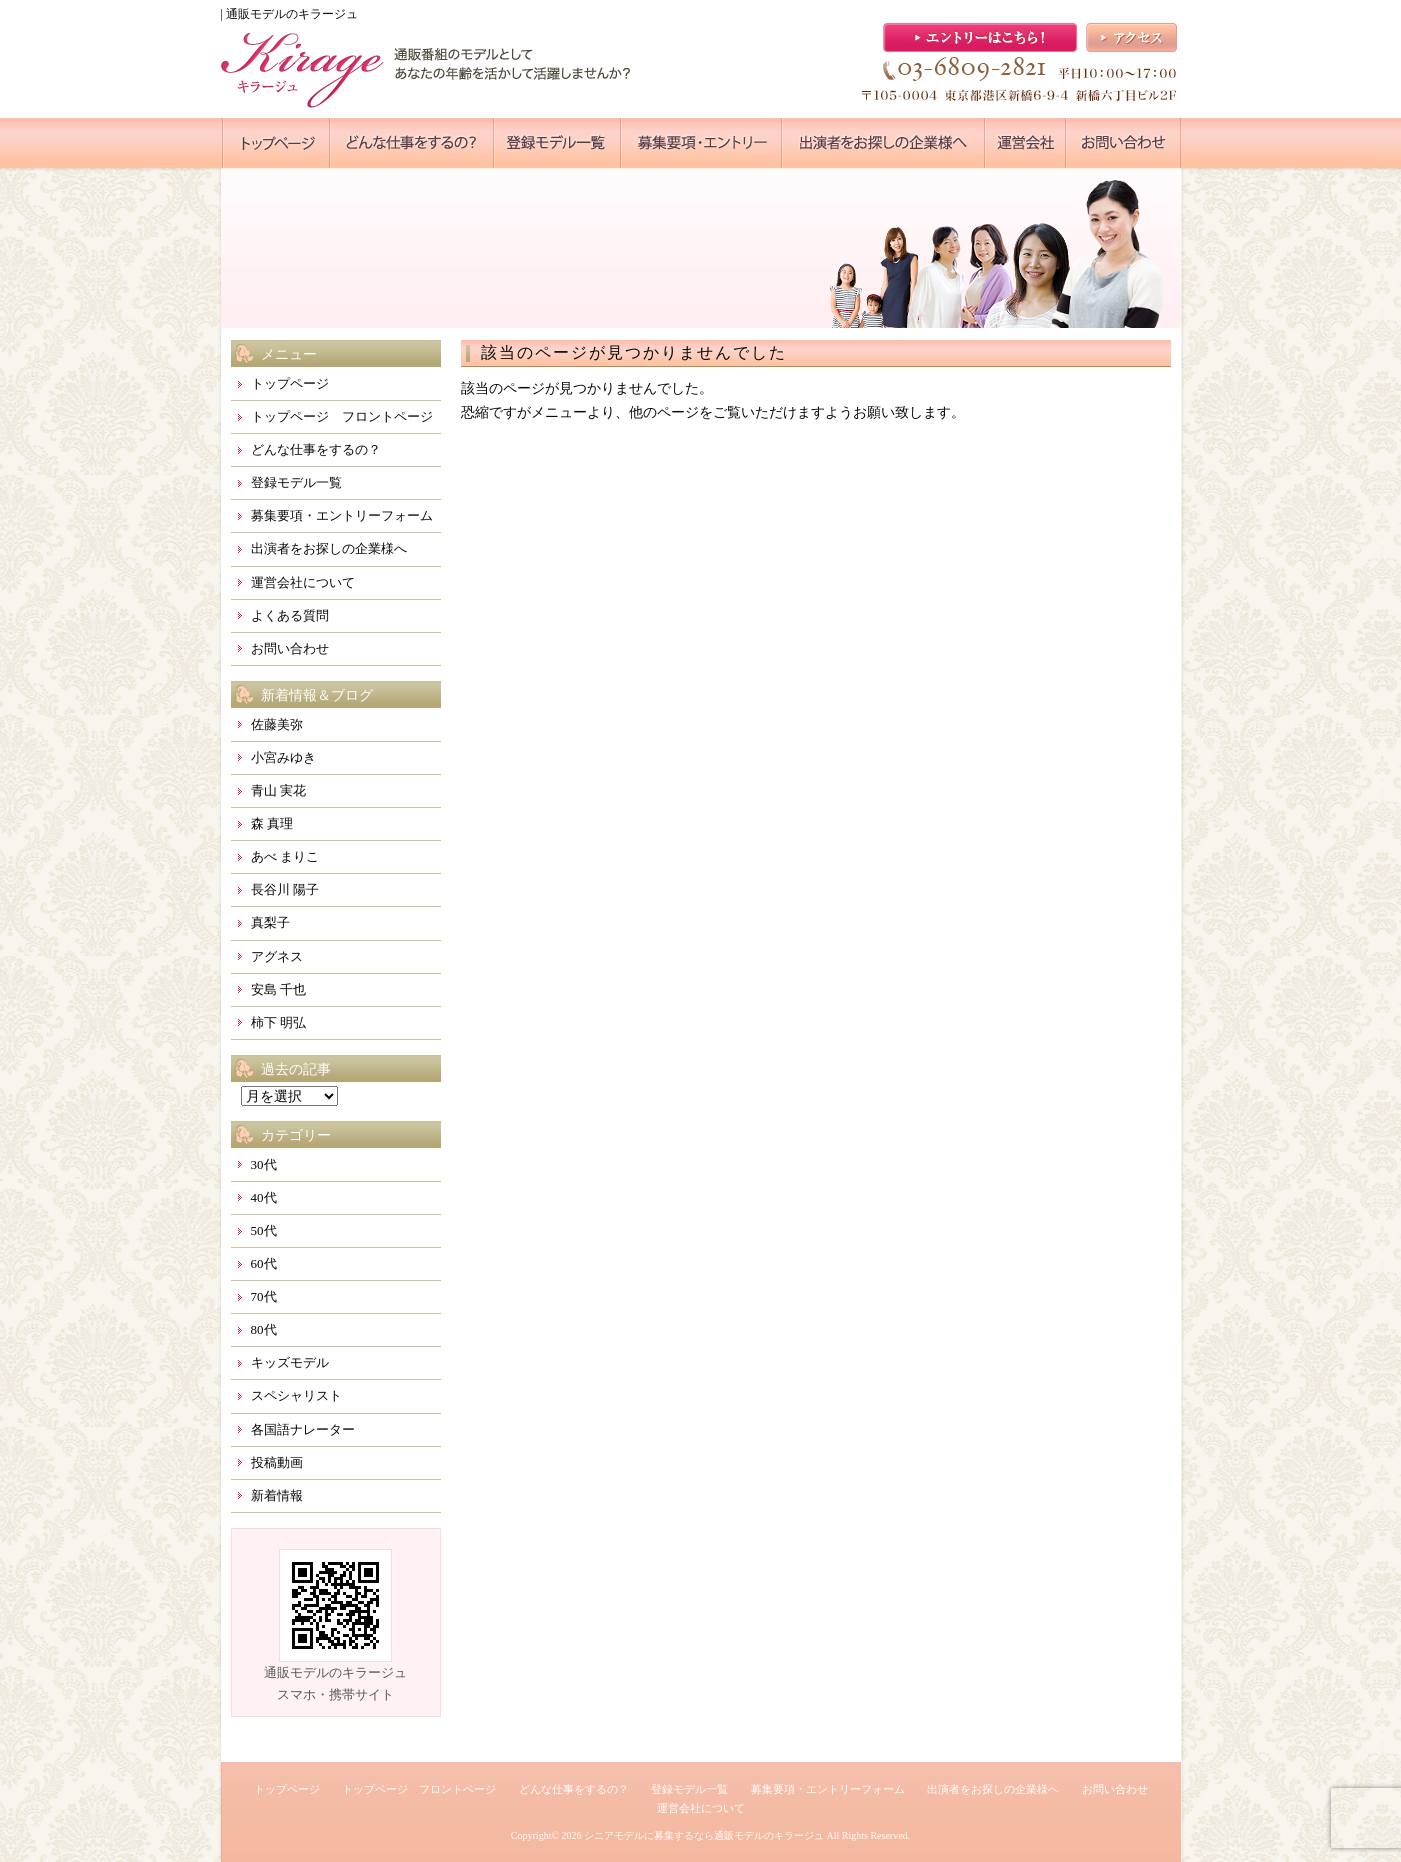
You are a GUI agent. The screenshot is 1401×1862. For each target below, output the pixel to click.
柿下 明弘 (278, 1022)
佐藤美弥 (277, 724)
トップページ (290, 383)
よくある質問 (290, 615)
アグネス (277, 956)
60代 (264, 1263)
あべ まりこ (285, 856)
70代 (264, 1296)
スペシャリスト (296, 1395)
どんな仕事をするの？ (316, 449)
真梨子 (270, 922)
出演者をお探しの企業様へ (329, 548)
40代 (264, 1197)
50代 (264, 1230)
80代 (264, 1329)
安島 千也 (278, 989)
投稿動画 (277, 1462)
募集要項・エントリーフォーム (342, 515)
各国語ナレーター (303, 1429)
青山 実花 (278, 790)
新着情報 (277, 1495)
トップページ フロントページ (342, 416)
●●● (276, 143)
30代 (264, 1164)
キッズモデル (290, 1362)
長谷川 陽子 (285, 889)
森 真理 (272, 823)
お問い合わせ (290, 648)
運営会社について (303, 582)
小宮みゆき (283, 757)
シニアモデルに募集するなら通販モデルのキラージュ (704, 1835)
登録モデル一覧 (296, 482)
